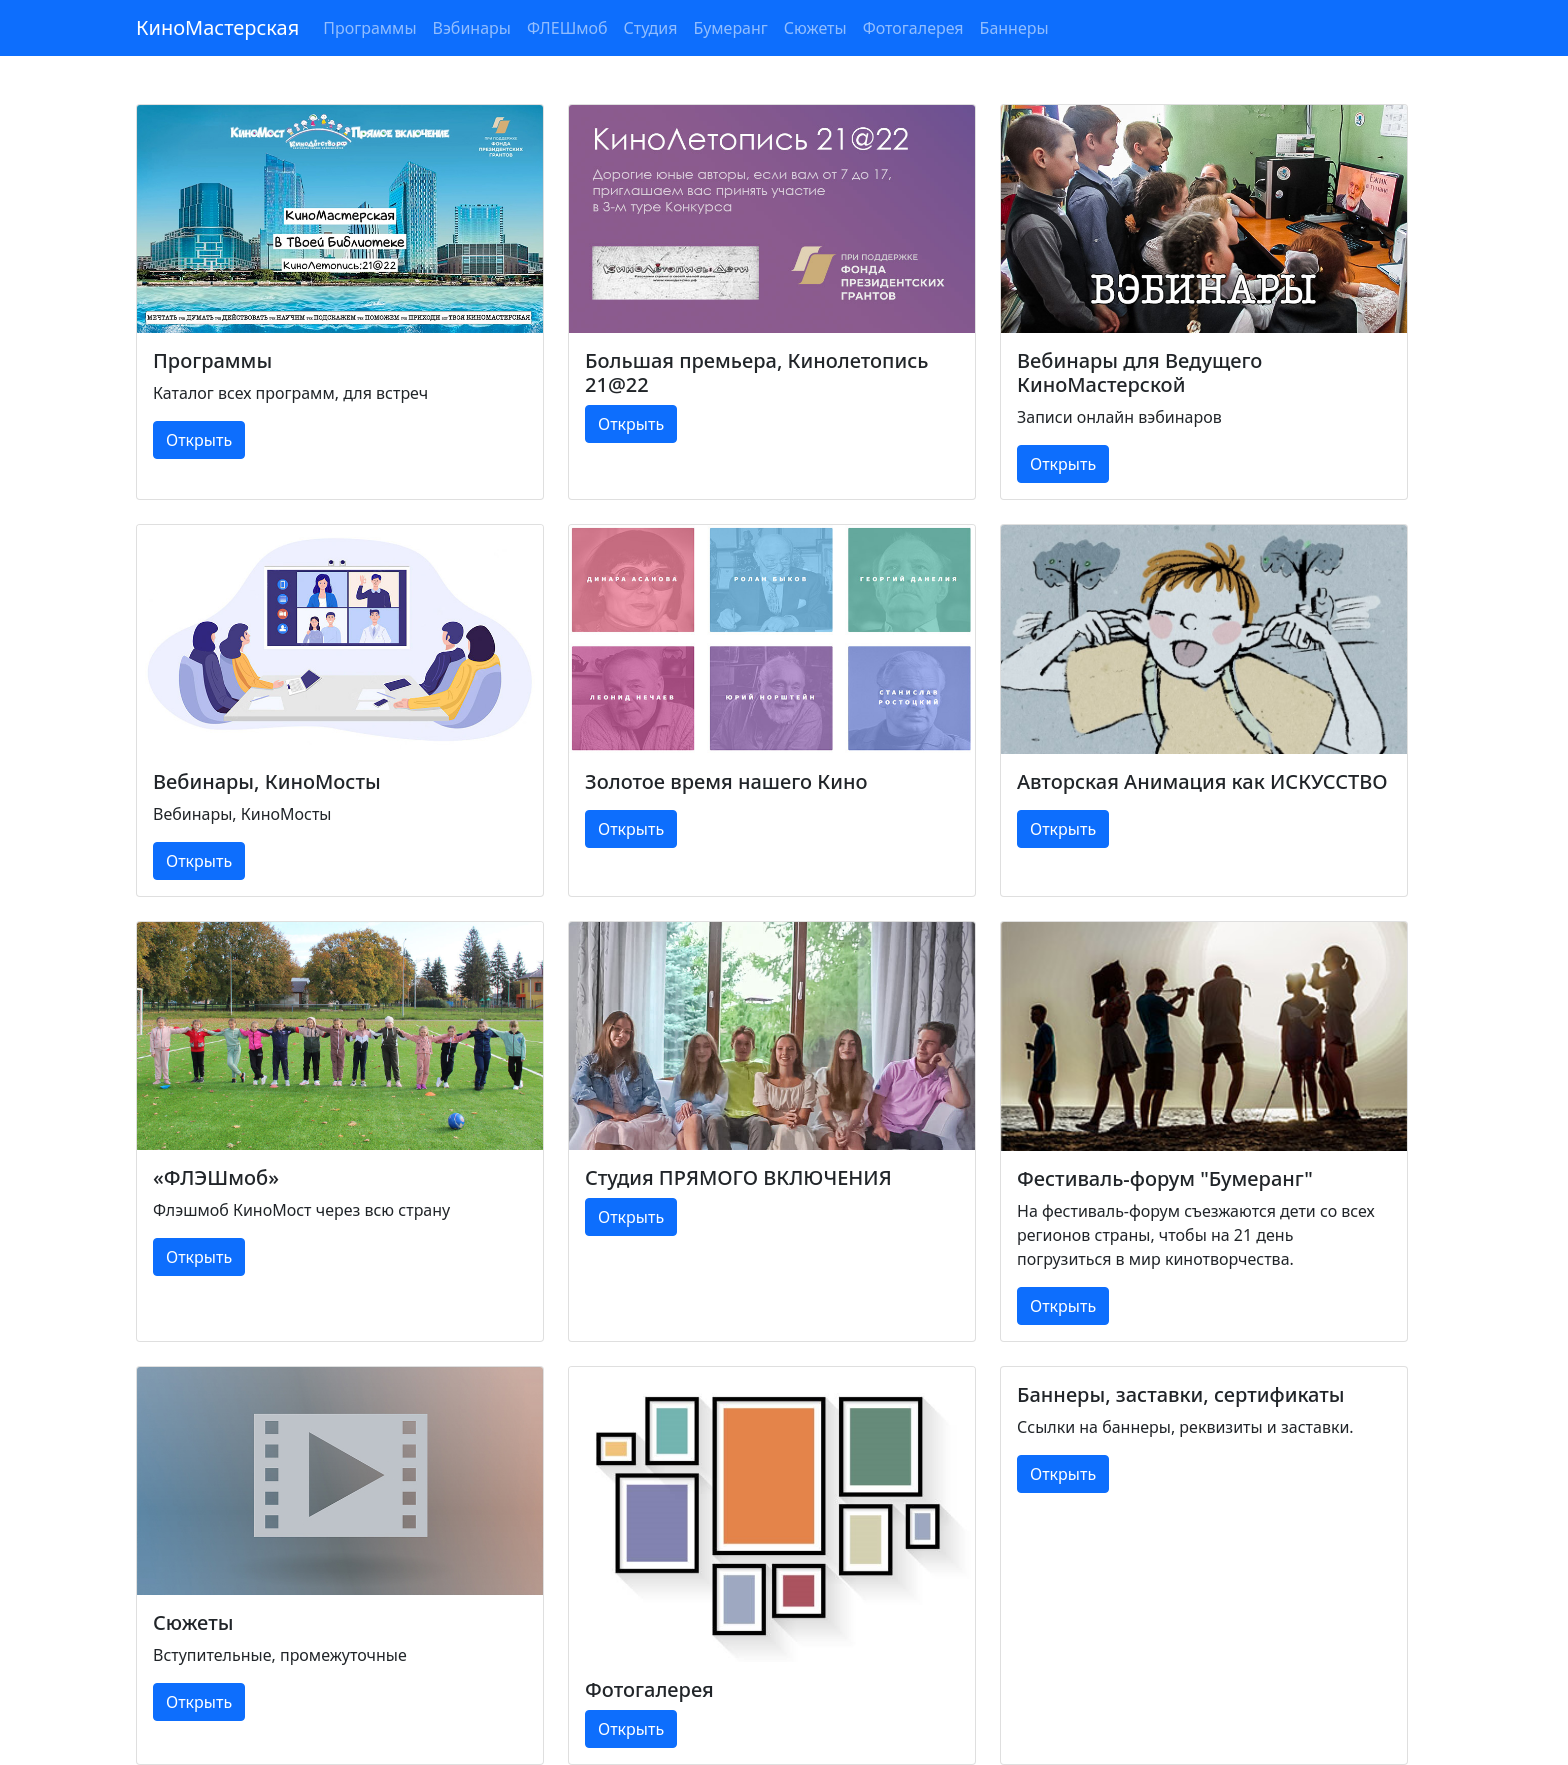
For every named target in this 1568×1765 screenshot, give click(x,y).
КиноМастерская (217, 27)
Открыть (199, 440)
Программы (369, 28)
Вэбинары (472, 28)
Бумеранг (730, 28)
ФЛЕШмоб (567, 28)
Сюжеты (815, 28)
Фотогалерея (913, 28)
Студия (651, 28)
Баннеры (1014, 28)
